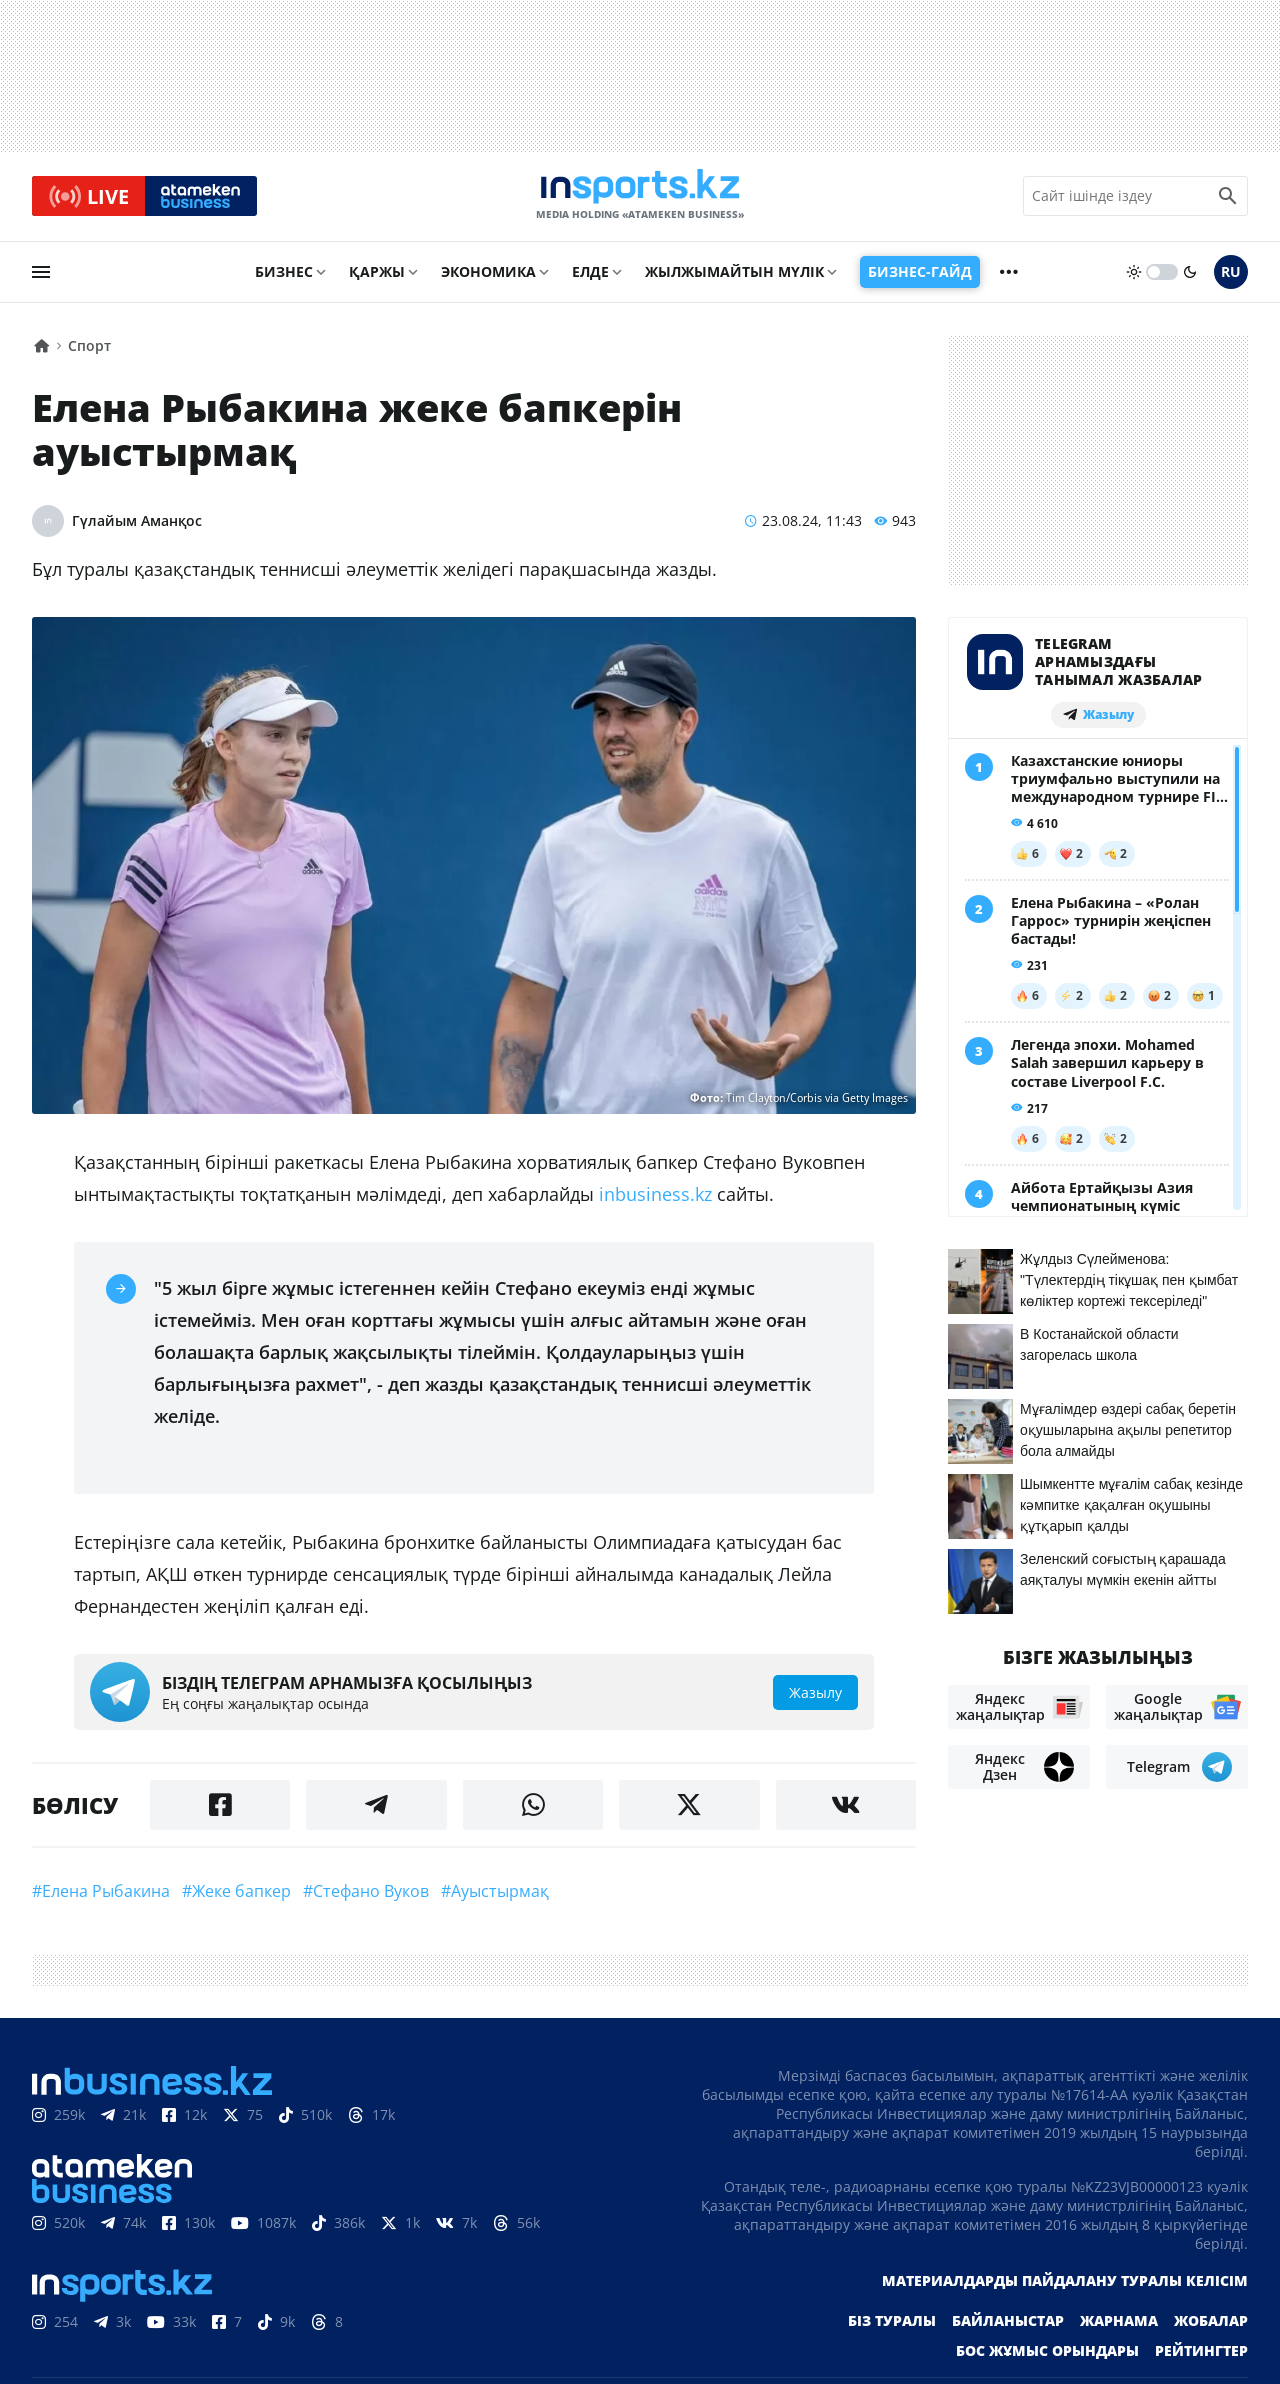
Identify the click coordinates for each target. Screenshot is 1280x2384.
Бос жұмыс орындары (1047, 2355)
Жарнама (1119, 2325)
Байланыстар (1008, 2325)
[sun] (1134, 277)
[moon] (1190, 277)
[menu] (41, 277)
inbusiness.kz (655, 1199)
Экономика (488, 276)
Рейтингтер (1201, 2355)
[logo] (640, 199)
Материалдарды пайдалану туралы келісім (1065, 2285)
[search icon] (1228, 199)
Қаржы (377, 276)
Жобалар (1211, 2325)
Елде (590, 276)
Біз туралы (892, 2325)
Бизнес (284, 276)
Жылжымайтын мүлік (734, 276)
